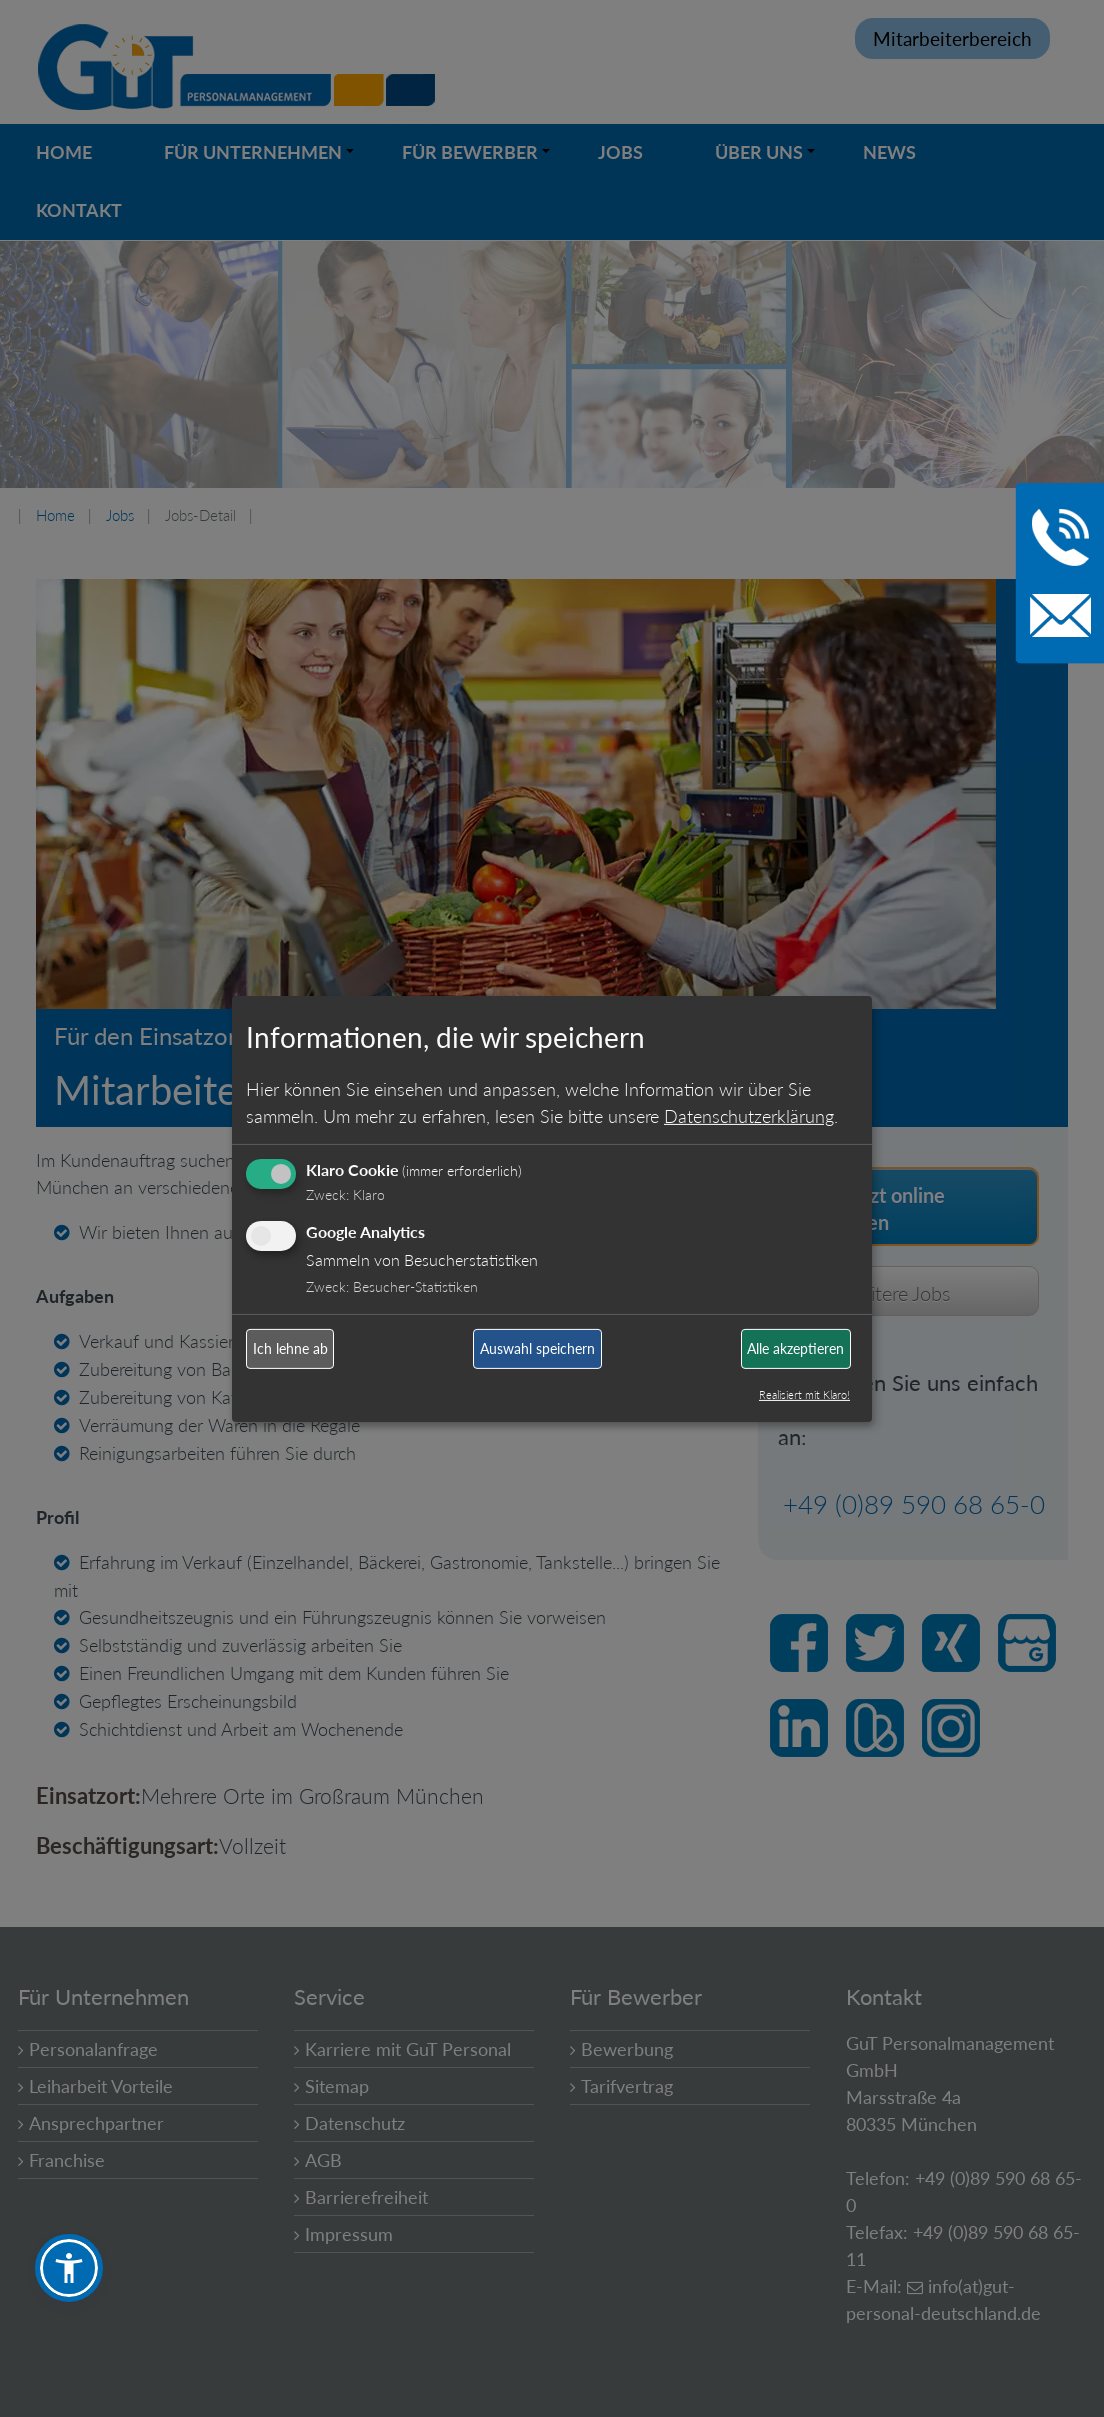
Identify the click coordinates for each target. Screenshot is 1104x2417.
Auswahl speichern (537, 1348)
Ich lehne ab (290, 1348)
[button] (69, 2268)
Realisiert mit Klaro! (804, 1394)
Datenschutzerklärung (749, 1116)
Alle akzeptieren (795, 1348)
